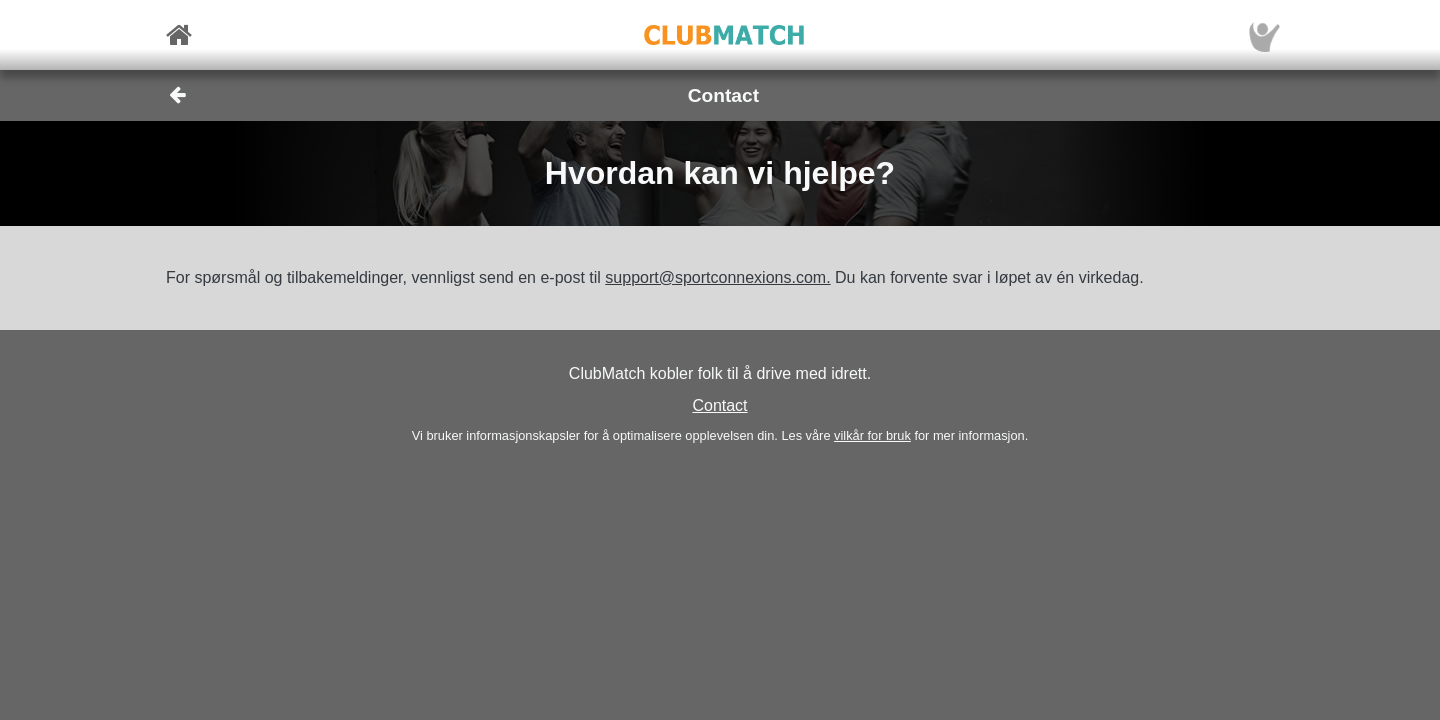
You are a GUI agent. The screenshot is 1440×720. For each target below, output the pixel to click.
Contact (719, 405)
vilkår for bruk (872, 435)
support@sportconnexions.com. (717, 277)
